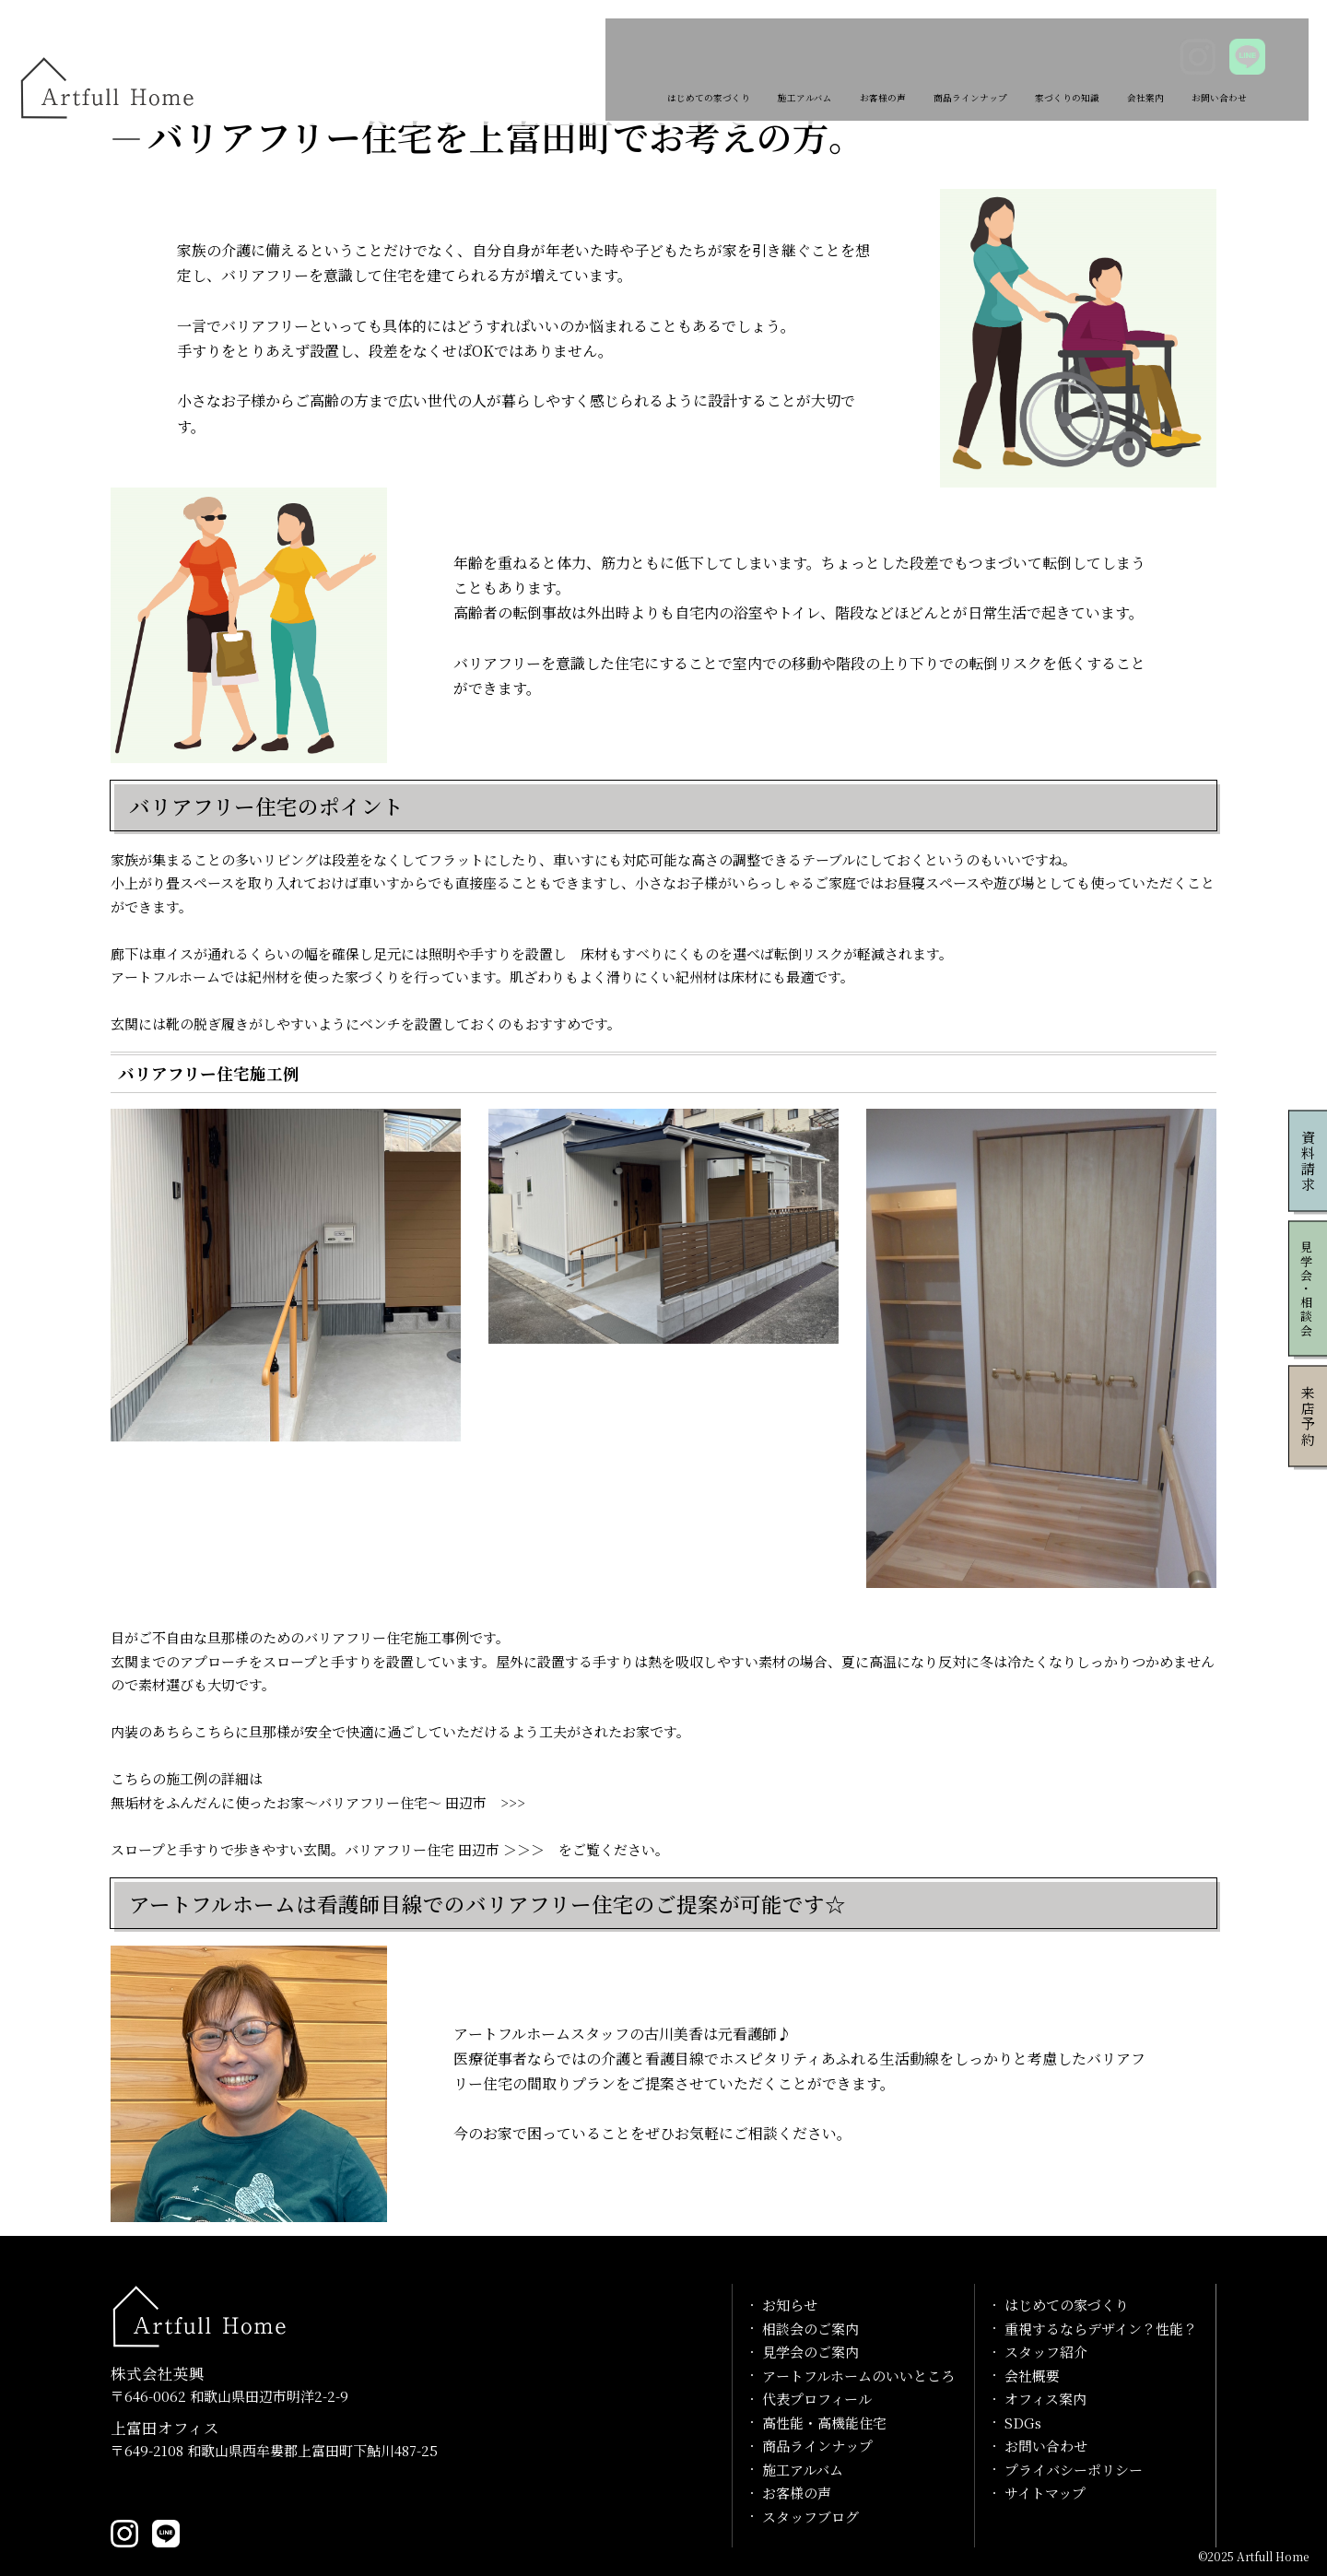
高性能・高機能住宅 (824, 2422)
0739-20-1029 (170, 2491)
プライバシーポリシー (1073, 2469)
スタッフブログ (810, 2516)
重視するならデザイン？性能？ (1100, 2328)
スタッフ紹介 (1045, 2351)
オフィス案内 (1045, 2398)
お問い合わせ (1211, 66)
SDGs (1022, 2422)
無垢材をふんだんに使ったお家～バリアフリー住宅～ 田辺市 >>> (318, 1802)
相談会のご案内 (810, 2328)
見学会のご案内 (810, 2351)
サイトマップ (1045, 2492)
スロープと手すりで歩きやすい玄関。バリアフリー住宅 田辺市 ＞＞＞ (328, 1849)
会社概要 (1032, 2375)
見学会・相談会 (1307, 1288)
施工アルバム (659, 66)
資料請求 (1308, 1160)
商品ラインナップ (880, 66)
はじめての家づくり (529, 66)
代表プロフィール (817, 2398)
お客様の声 (762, 66)
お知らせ (789, 2304)
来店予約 (1308, 1415)
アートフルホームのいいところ (858, 2375)
